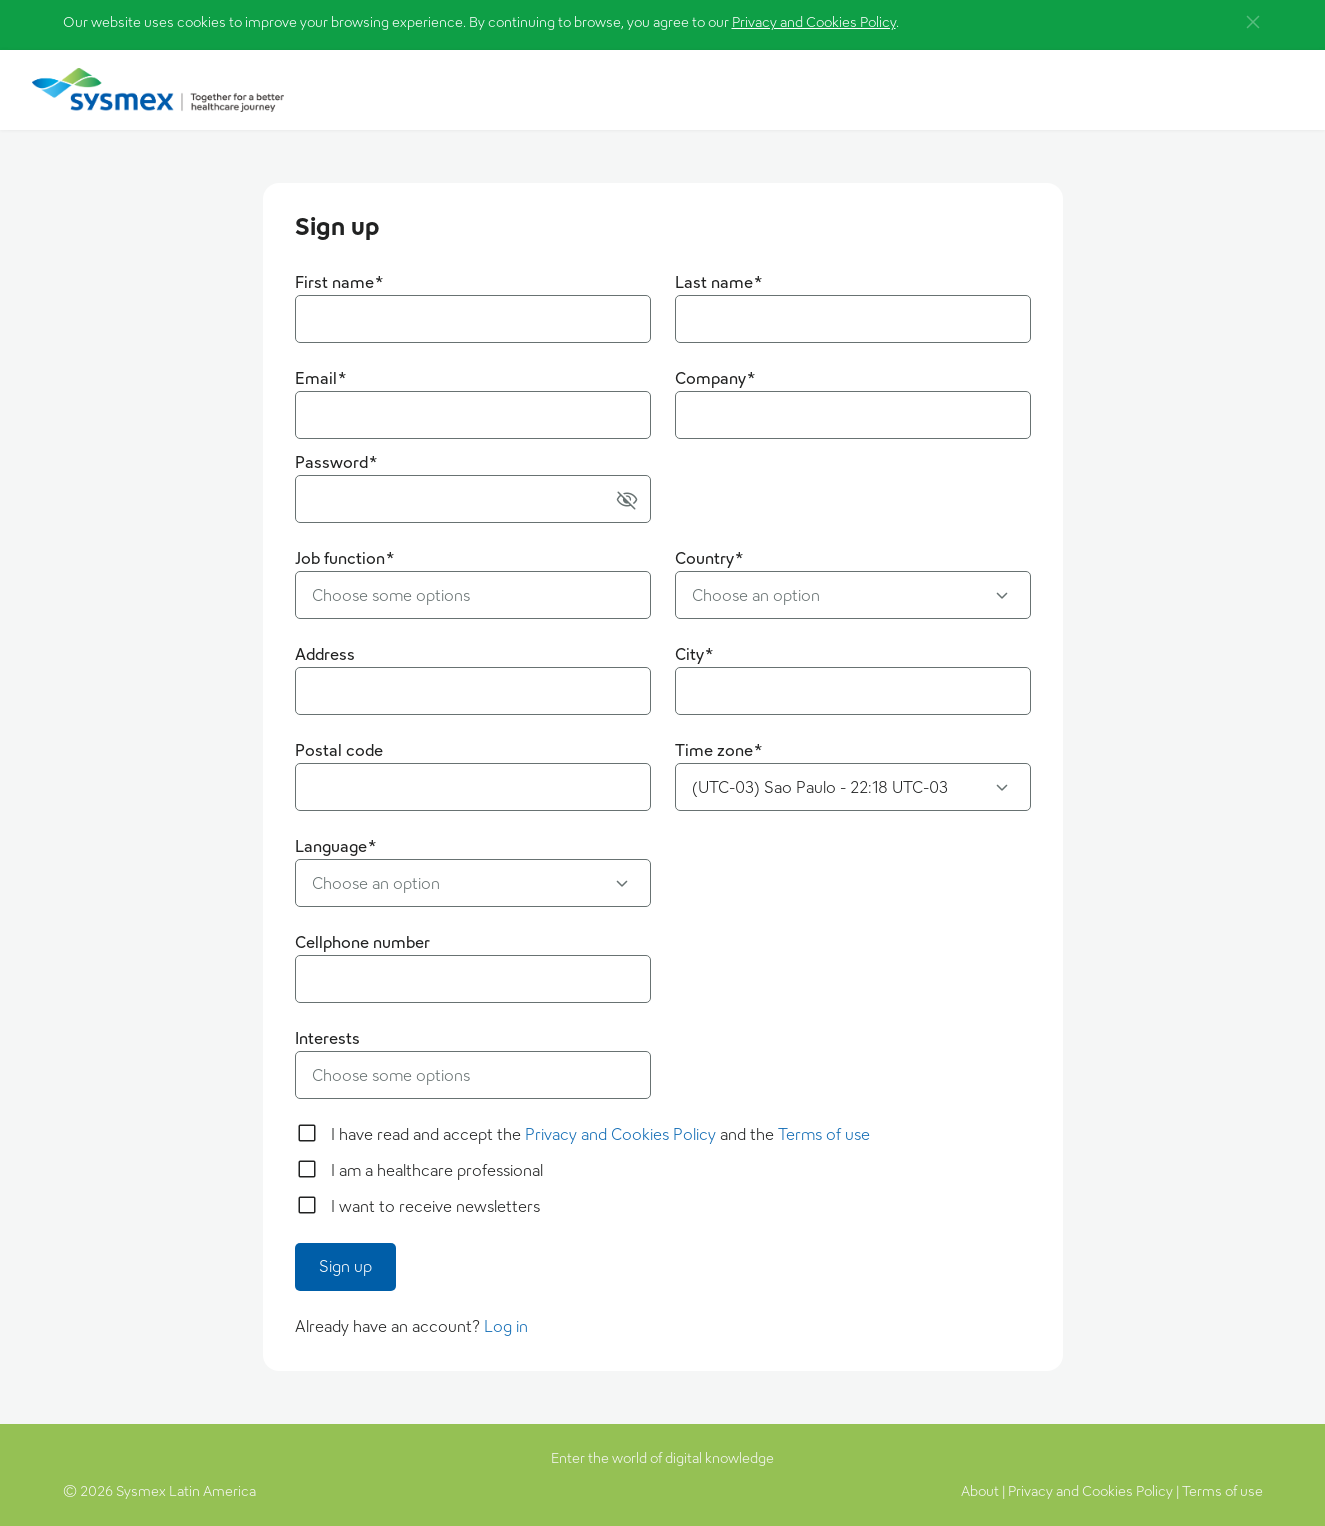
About (980, 1491)
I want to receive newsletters (435, 1206)
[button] (1253, 22)
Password (336, 462)
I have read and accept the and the (600, 1134)
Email (321, 378)
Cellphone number (362, 942)
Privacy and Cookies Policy (814, 22)
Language (336, 846)
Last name (719, 282)
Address (325, 654)
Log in (506, 1326)
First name (339, 282)
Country (709, 558)
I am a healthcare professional (437, 1170)
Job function (345, 558)
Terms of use (824, 1134)
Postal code (339, 750)
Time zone (719, 750)
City (694, 654)
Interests (327, 1038)
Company (715, 378)
